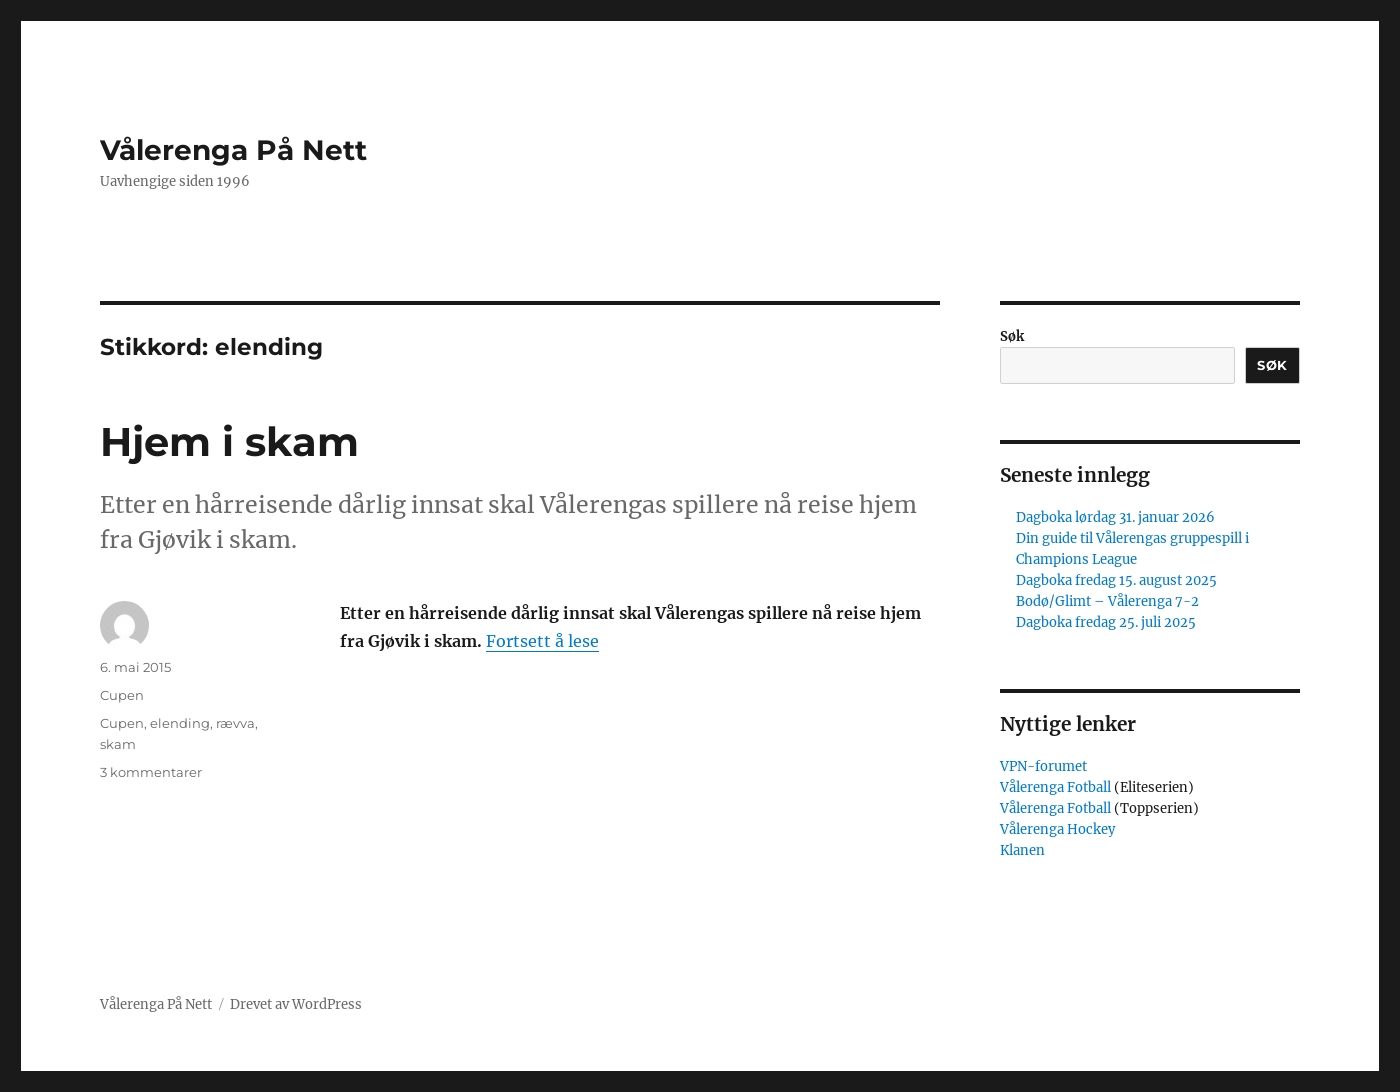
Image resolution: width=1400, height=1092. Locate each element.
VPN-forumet (1043, 766)
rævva (235, 723)
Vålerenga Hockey (1057, 829)
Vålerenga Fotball (1057, 787)
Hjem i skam (229, 441)
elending (180, 723)
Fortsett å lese (542, 641)
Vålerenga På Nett (233, 150)
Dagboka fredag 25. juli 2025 (1106, 622)
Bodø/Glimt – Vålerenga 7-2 (1107, 601)
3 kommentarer (151, 772)
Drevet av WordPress (296, 1004)
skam (118, 744)
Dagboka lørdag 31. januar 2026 (1115, 517)
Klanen (1022, 850)
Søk (1012, 336)
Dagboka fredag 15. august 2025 (1116, 580)
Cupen (122, 695)
